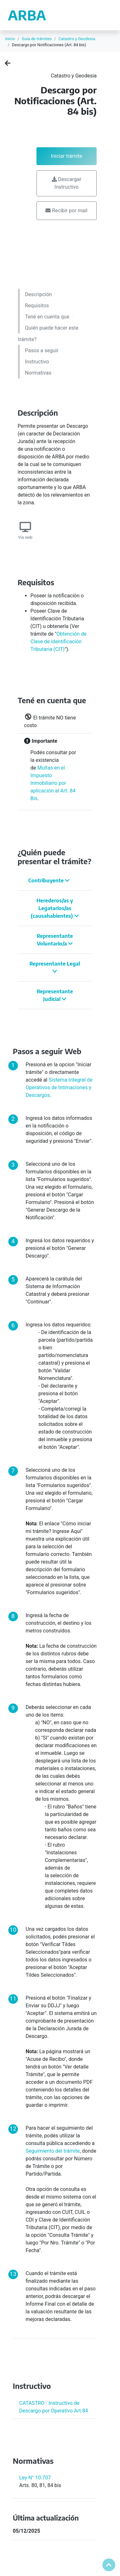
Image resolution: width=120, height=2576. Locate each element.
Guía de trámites (37, 38)
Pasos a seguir (44, 350)
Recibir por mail (66, 211)
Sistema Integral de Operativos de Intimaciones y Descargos (59, 1087)
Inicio (10, 38)
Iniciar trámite (66, 156)
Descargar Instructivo (67, 183)
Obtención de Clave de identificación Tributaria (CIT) (58, 641)
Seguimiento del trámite (53, 2151)
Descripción (41, 294)
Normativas (40, 373)
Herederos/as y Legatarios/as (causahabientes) (55, 908)
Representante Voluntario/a (55, 940)
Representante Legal (54, 967)
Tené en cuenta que (49, 317)
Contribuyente (48, 880)
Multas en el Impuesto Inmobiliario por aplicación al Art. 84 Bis (53, 783)
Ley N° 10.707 (35, 2478)
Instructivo (39, 362)
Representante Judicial (55, 995)
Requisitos (39, 306)
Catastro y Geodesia (77, 38)
